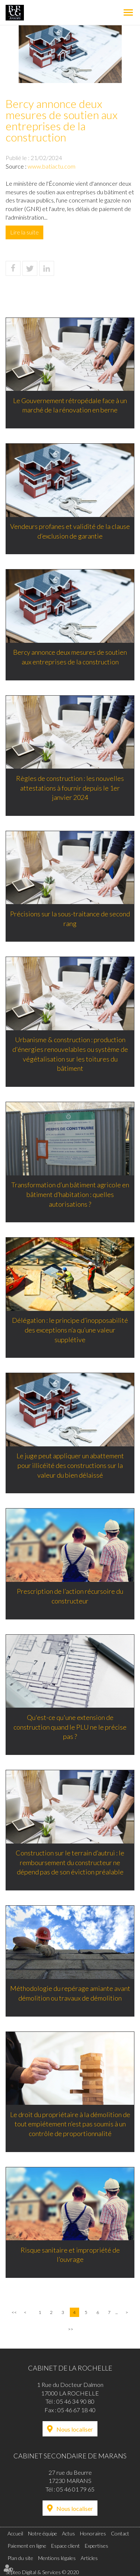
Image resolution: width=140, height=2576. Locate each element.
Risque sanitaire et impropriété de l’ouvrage (70, 2255)
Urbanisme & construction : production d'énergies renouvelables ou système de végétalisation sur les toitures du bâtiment (70, 1053)
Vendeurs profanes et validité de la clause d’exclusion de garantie (70, 531)
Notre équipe (42, 2533)
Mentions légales (57, 2558)
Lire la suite (24, 232)
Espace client (65, 2546)
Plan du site (20, 2558)
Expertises (96, 2546)
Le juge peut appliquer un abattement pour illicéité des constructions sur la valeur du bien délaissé (70, 1465)
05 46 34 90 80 (75, 2401)
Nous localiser (74, 2429)
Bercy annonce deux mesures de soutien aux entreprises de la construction (70, 657)
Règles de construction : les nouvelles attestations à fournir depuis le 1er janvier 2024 (70, 787)
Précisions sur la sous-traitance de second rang (70, 919)
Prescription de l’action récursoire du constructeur (70, 1596)
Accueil (15, 2533)
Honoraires (93, 2533)
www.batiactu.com (51, 166)
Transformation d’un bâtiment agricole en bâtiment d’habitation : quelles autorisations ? (70, 1194)
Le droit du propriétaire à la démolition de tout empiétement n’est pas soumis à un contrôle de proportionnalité (70, 2124)
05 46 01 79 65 (75, 2489)
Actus (68, 2533)
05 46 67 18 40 (76, 2409)
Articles (89, 2558)
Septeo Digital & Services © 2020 (42, 2572)
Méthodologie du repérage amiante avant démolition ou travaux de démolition (70, 1993)
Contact (120, 2533)
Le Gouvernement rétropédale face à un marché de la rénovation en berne (70, 405)
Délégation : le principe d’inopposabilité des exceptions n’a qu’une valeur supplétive (70, 1329)
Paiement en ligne (26, 2546)
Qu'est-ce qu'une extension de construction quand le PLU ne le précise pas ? (70, 1726)
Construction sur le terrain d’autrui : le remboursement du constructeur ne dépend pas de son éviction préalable (70, 1862)
